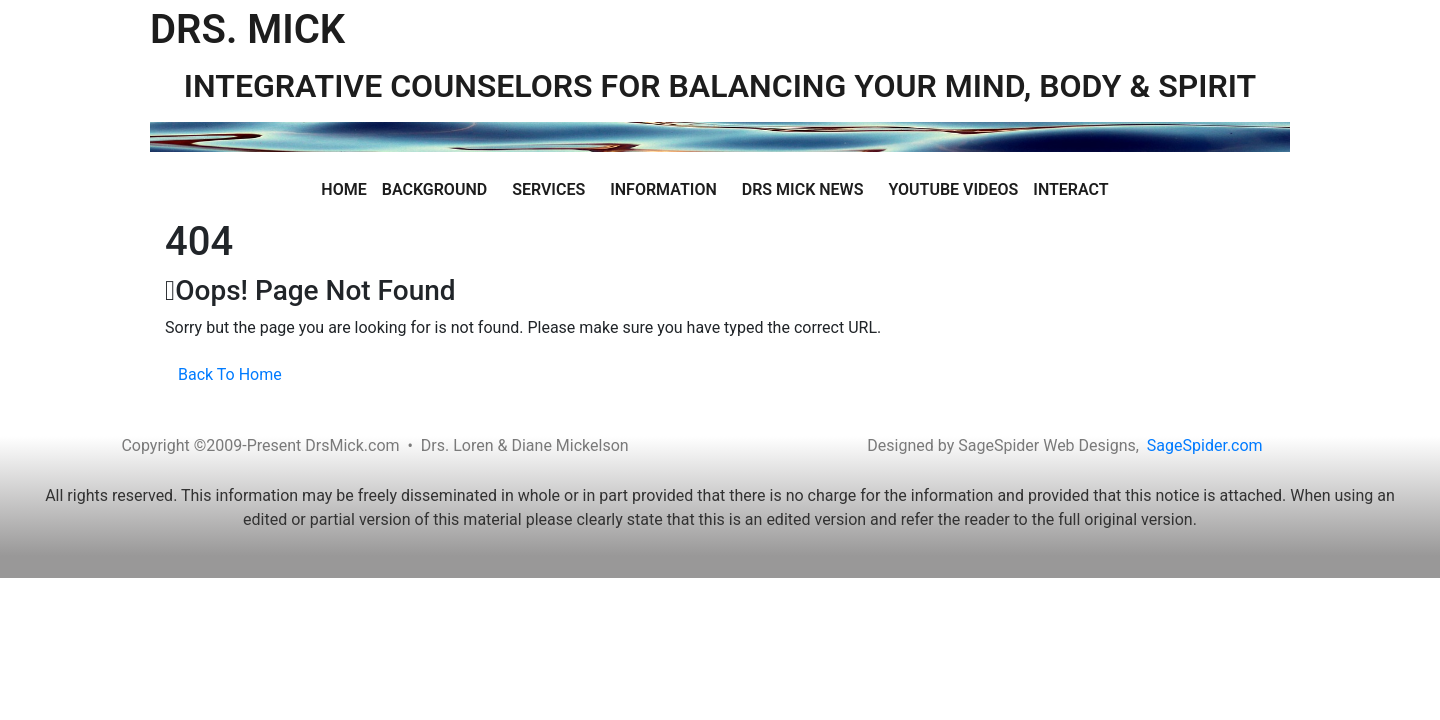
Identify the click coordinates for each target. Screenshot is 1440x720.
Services (548, 189)
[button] (439, 190)
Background (434, 189)
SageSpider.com (1205, 445)
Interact (1070, 189)
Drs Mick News (803, 189)
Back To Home (230, 374)
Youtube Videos (953, 189)
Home (343, 189)
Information (663, 189)
